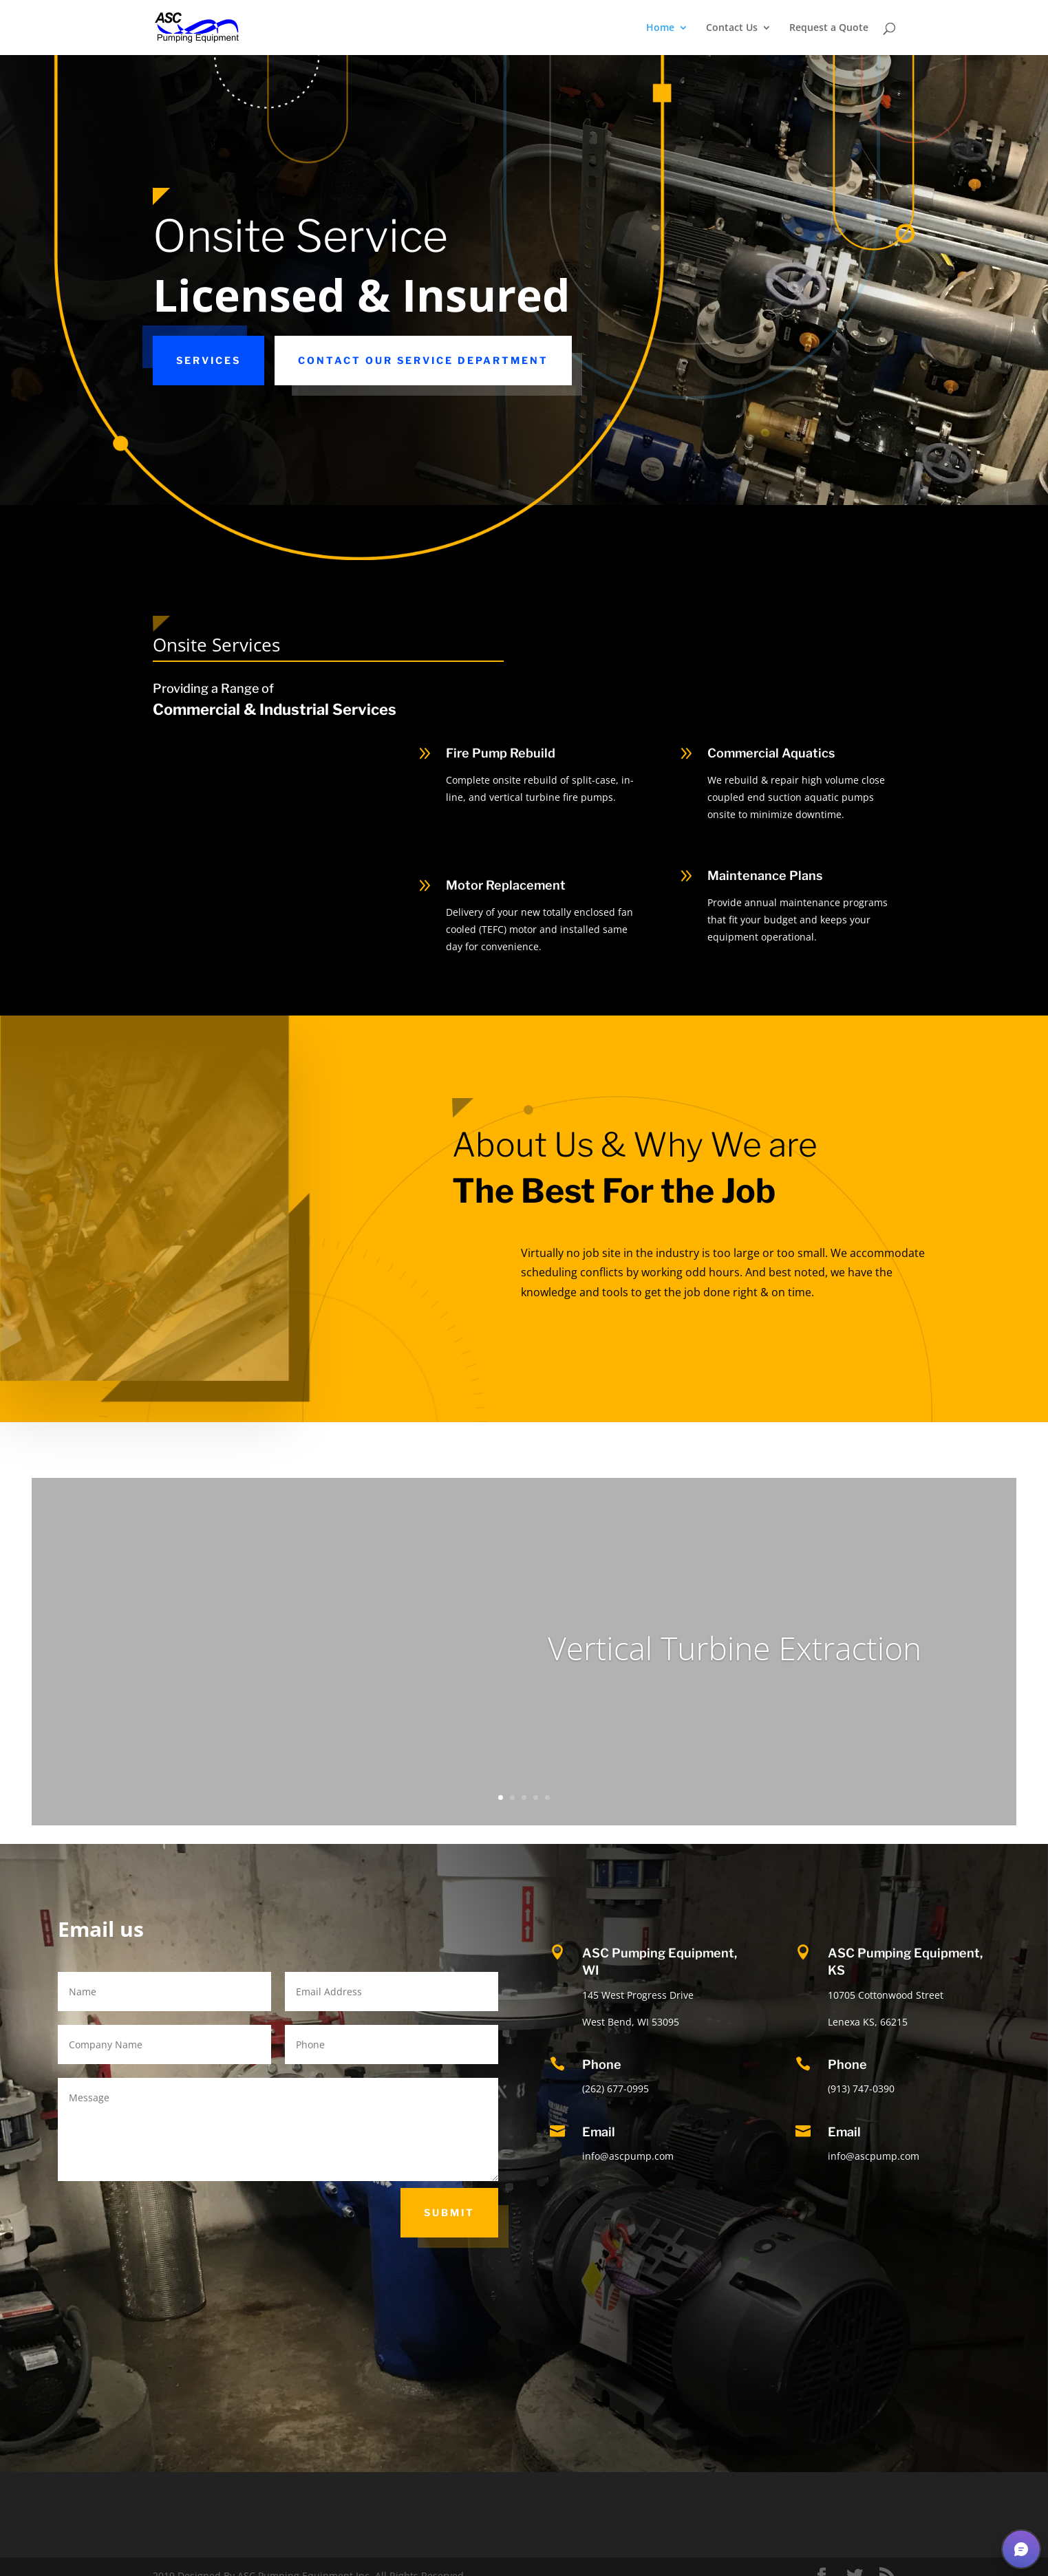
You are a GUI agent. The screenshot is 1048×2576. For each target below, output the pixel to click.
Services (208, 360)
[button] (1021, 2549)
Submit (449, 2212)
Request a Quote (828, 28)
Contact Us (732, 28)
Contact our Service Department (423, 360)
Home (660, 28)
